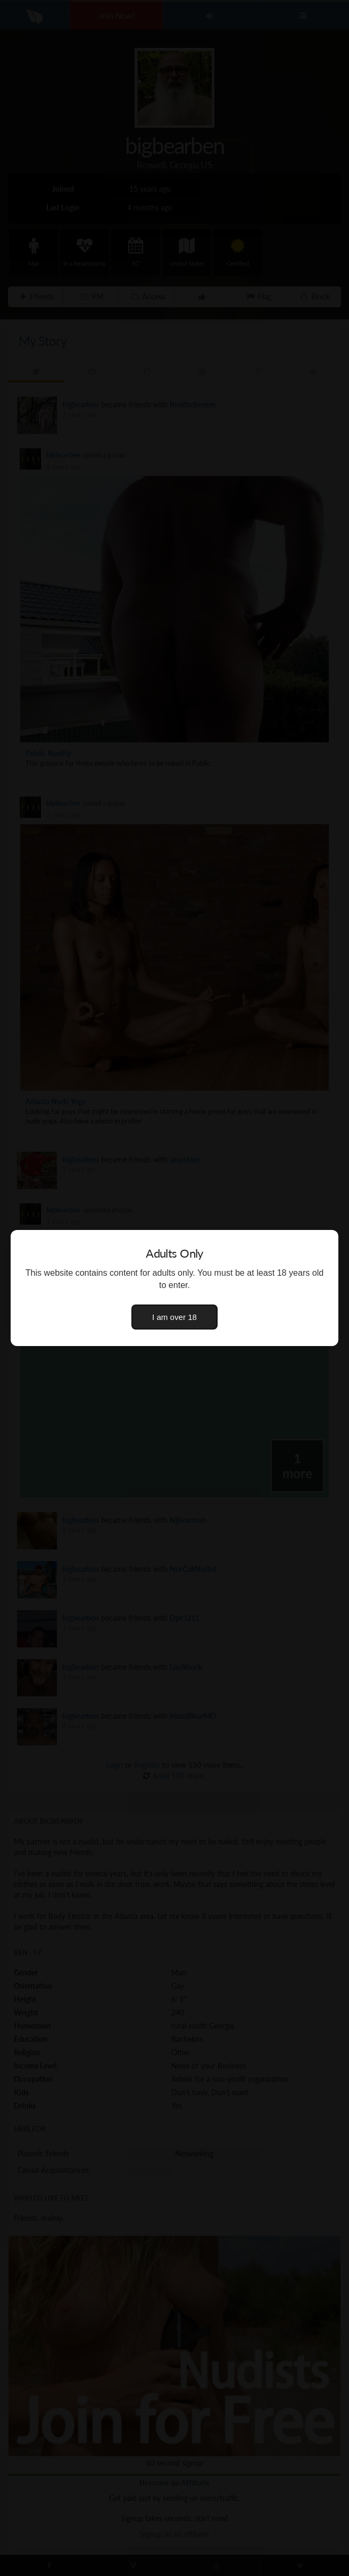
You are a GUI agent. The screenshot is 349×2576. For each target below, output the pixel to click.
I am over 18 (174, 1317)
